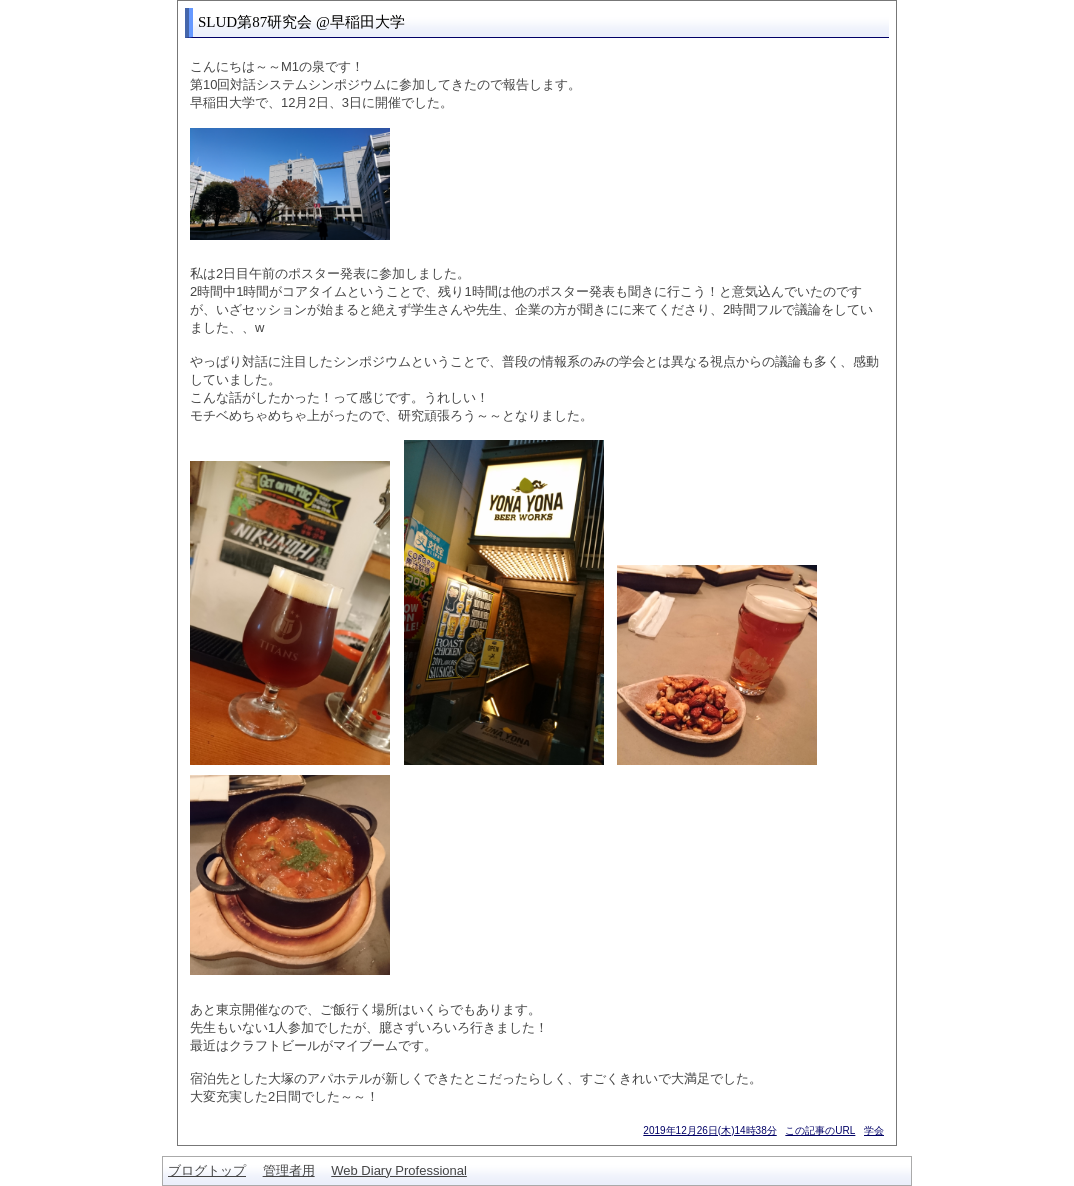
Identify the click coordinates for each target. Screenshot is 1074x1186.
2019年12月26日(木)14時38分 (709, 1130)
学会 (874, 1130)
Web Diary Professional (399, 1170)
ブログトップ (207, 1170)
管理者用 (289, 1170)
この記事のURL (820, 1130)
